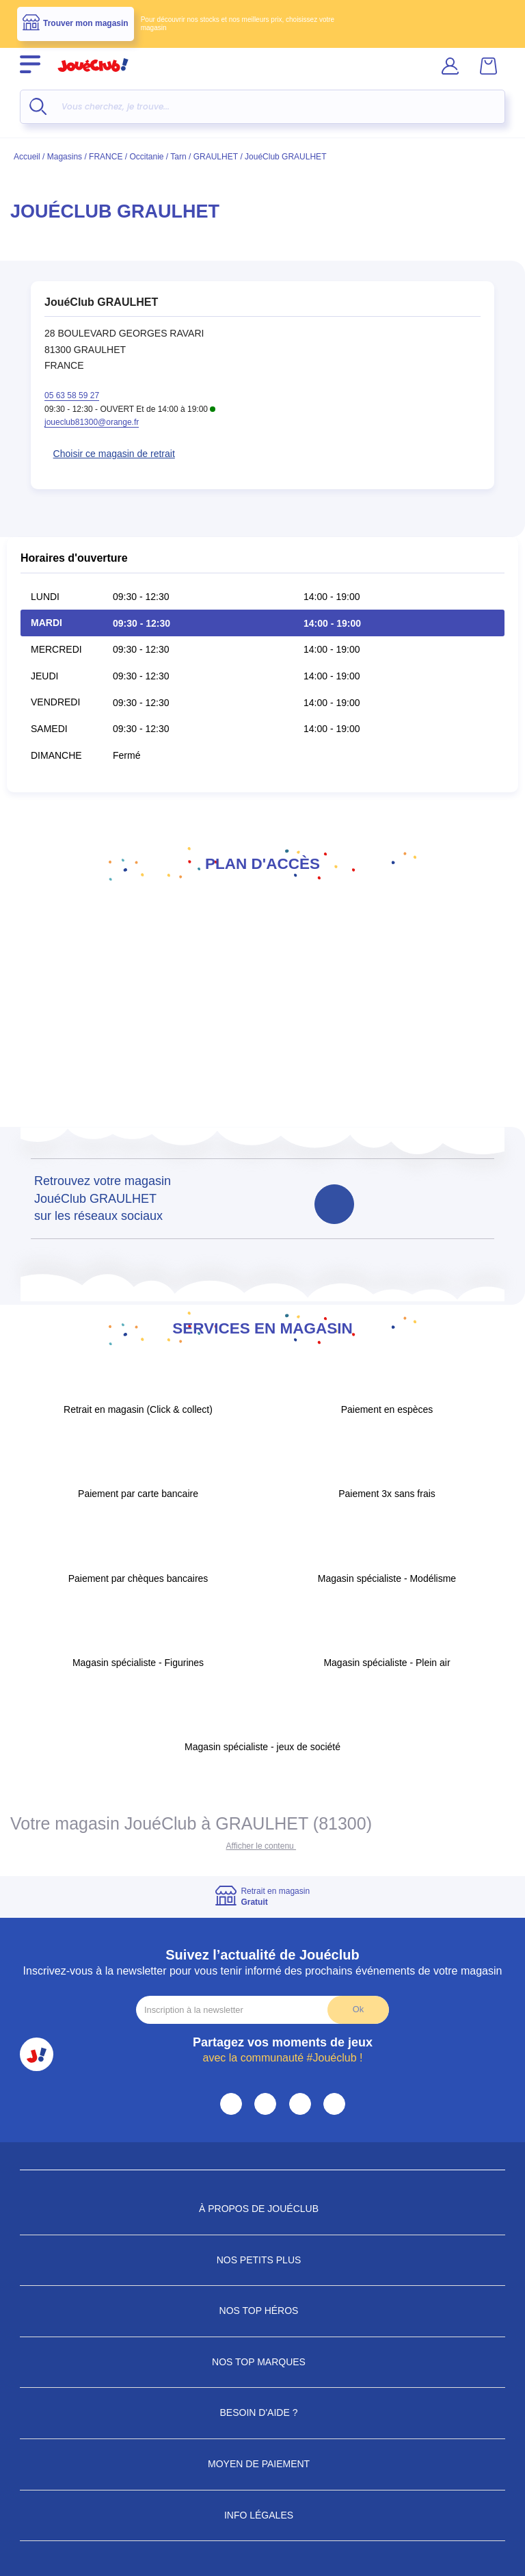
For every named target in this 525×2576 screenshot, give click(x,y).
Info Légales (262, 2515)
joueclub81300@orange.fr (91, 422)
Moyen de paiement (262, 2463)
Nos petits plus (263, 2259)
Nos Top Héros (262, 2310)
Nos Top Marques (262, 2361)
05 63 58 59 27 (71, 395)
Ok (358, 2009)
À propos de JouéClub (262, 2208)
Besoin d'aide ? (263, 2412)
